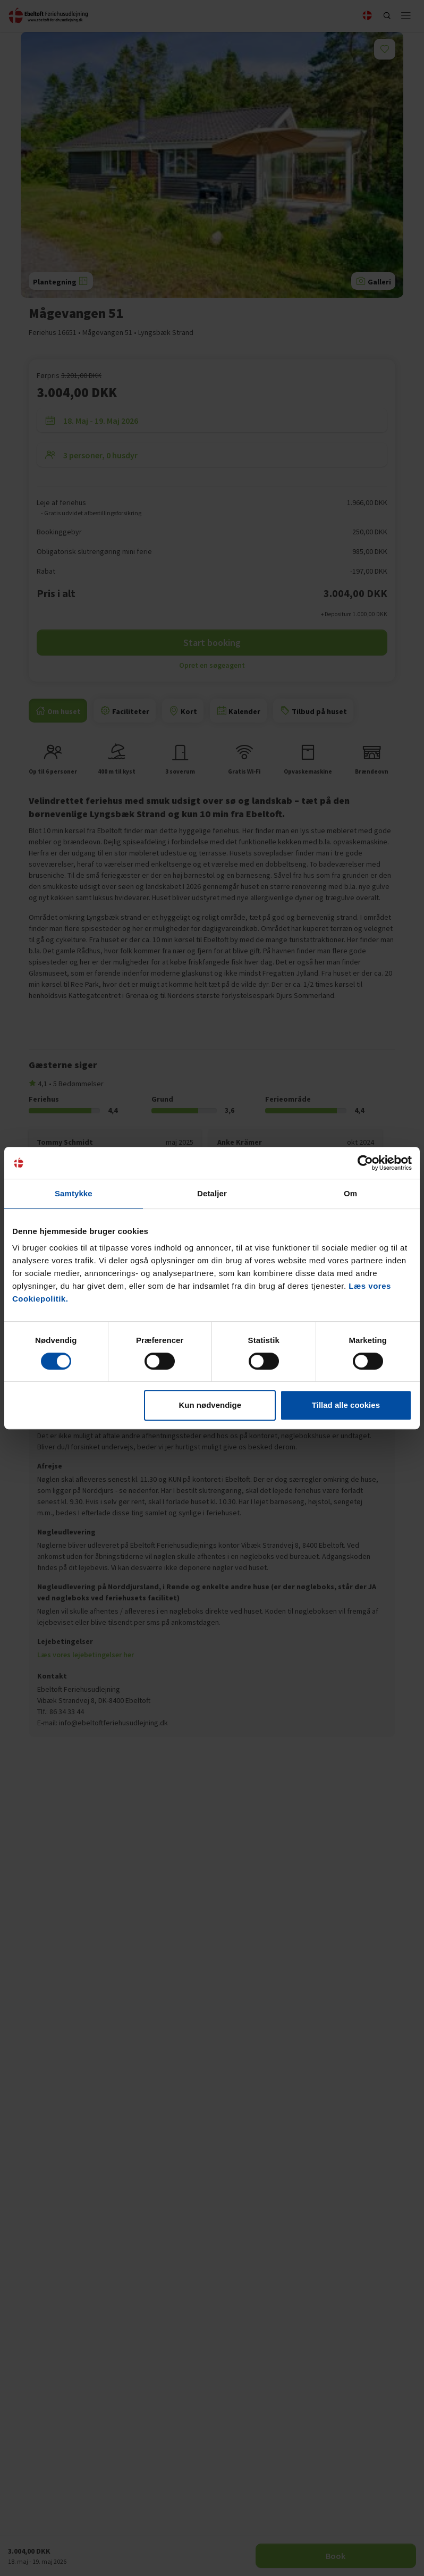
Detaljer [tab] (212, 1193)
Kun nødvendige (210, 1404)
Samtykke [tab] (73, 1193)
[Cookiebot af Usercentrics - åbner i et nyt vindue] (365, 1163)
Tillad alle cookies (346, 1404)
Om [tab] (350, 1193)
